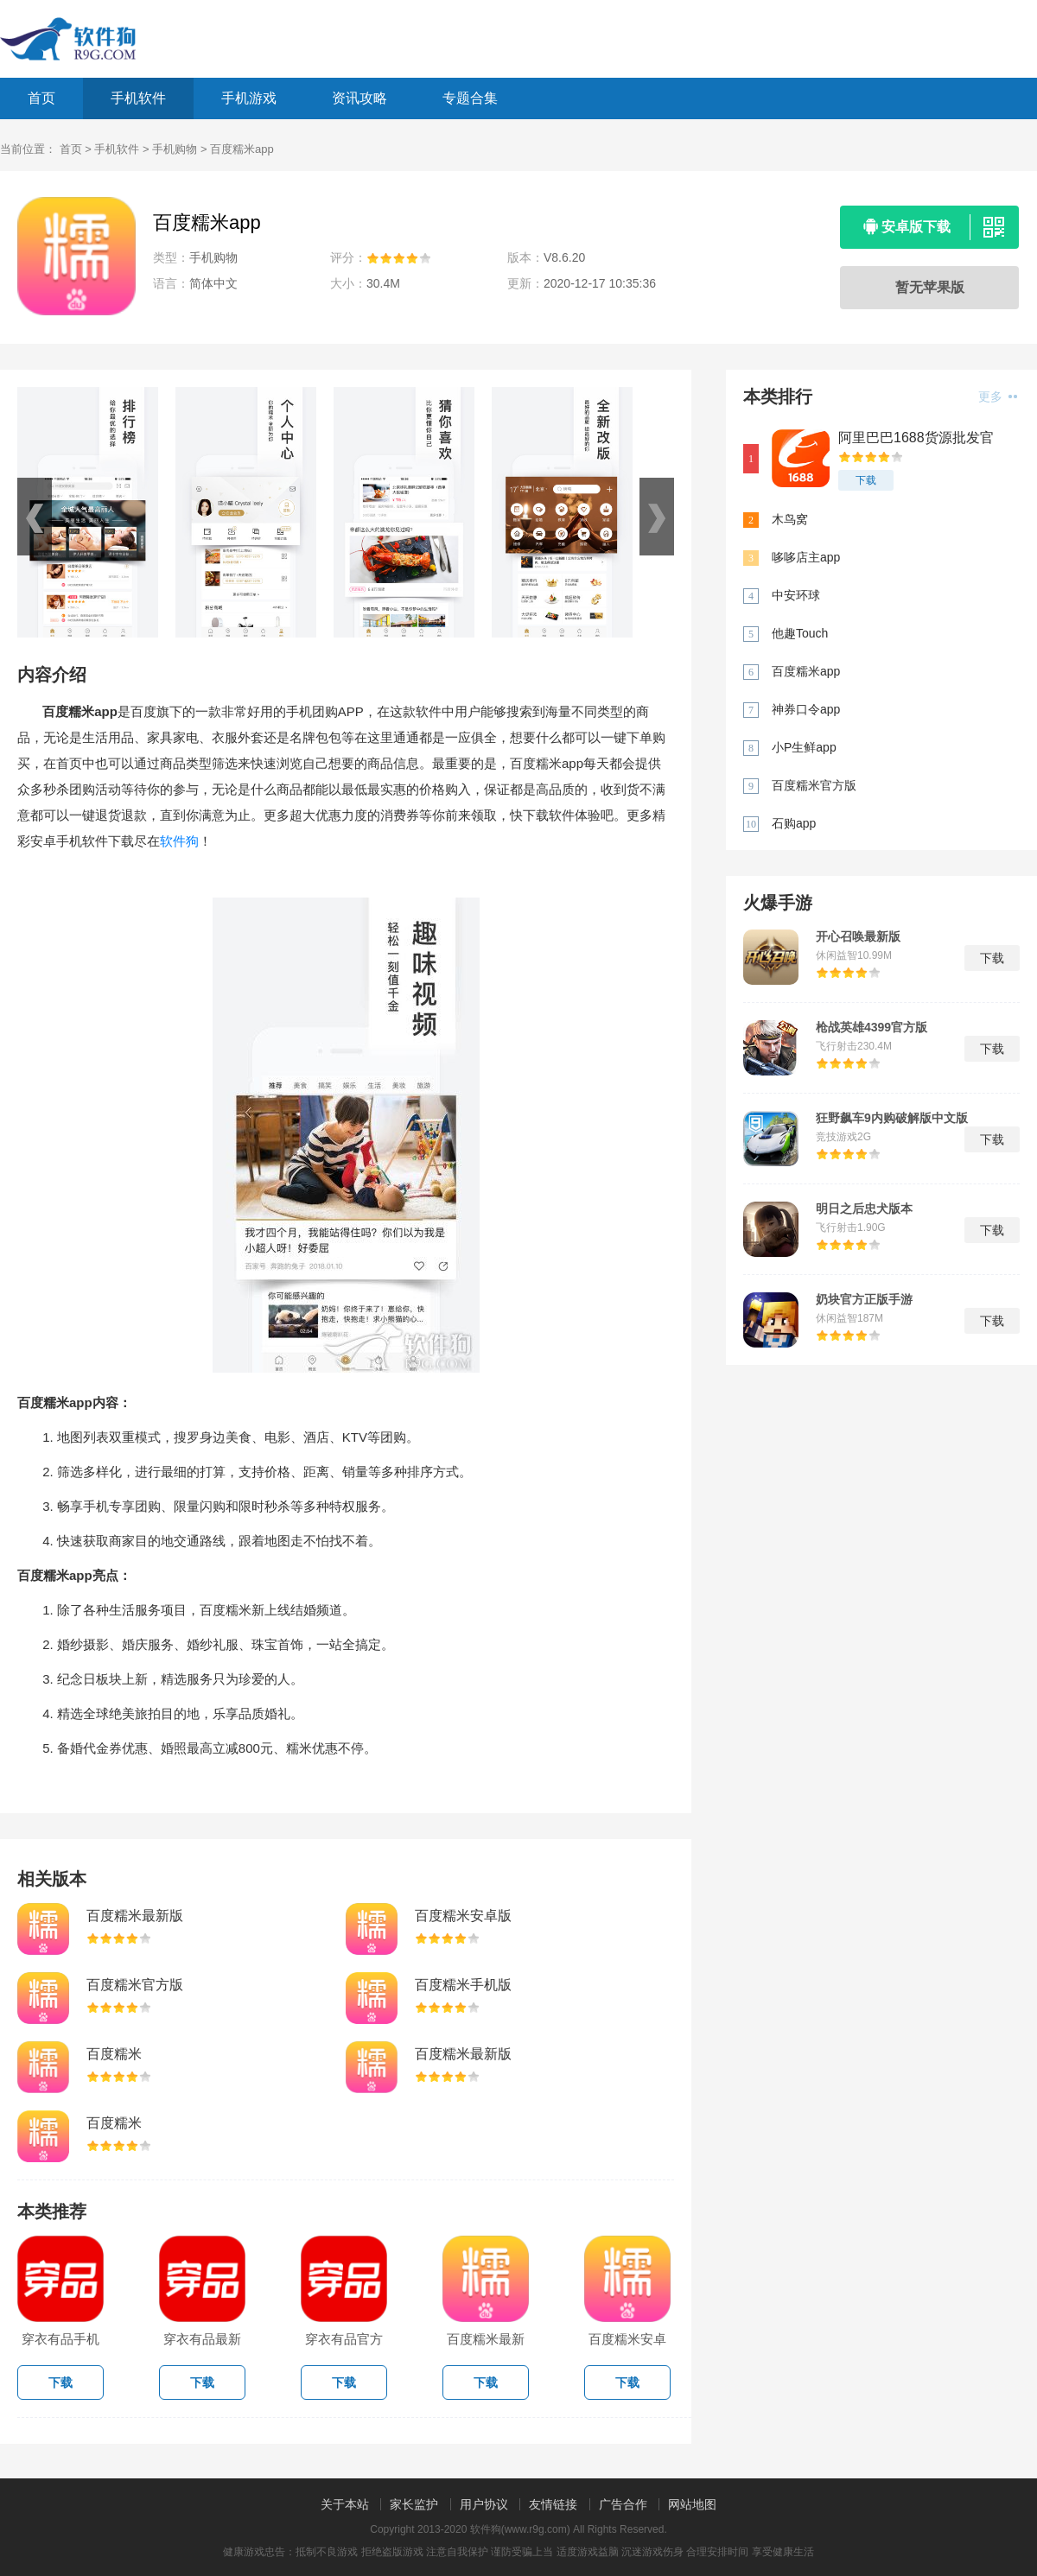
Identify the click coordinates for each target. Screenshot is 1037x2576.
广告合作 (623, 2504)
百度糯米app (806, 671)
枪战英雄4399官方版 (871, 1027)
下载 (866, 480)
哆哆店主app (806, 557)
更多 (997, 396)
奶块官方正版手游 (864, 1299)
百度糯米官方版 (134, 1984)
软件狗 (179, 841)
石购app (794, 823)
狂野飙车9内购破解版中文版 (892, 1118)
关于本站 (345, 2504)
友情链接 (553, 2504)
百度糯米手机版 (463, 1984)
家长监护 (414, 2504)
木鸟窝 (790, 519)
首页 (41, 98)
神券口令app (806, 709)
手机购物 (174, 149)
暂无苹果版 (929, 287)
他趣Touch (800, 633)
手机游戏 (249, 98)
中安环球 (796, 595)
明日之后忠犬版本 (864, 1208)
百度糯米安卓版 (463, 1915)
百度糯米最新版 (134, 1915)
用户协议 (484, 2504)
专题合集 (470, 98)
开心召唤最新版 (858, 936)
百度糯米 (114, 2053)
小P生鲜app (804, 747)
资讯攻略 (359, 98)
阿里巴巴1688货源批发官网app (916, 438)
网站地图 (692, 2504)
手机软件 (138, 98)
